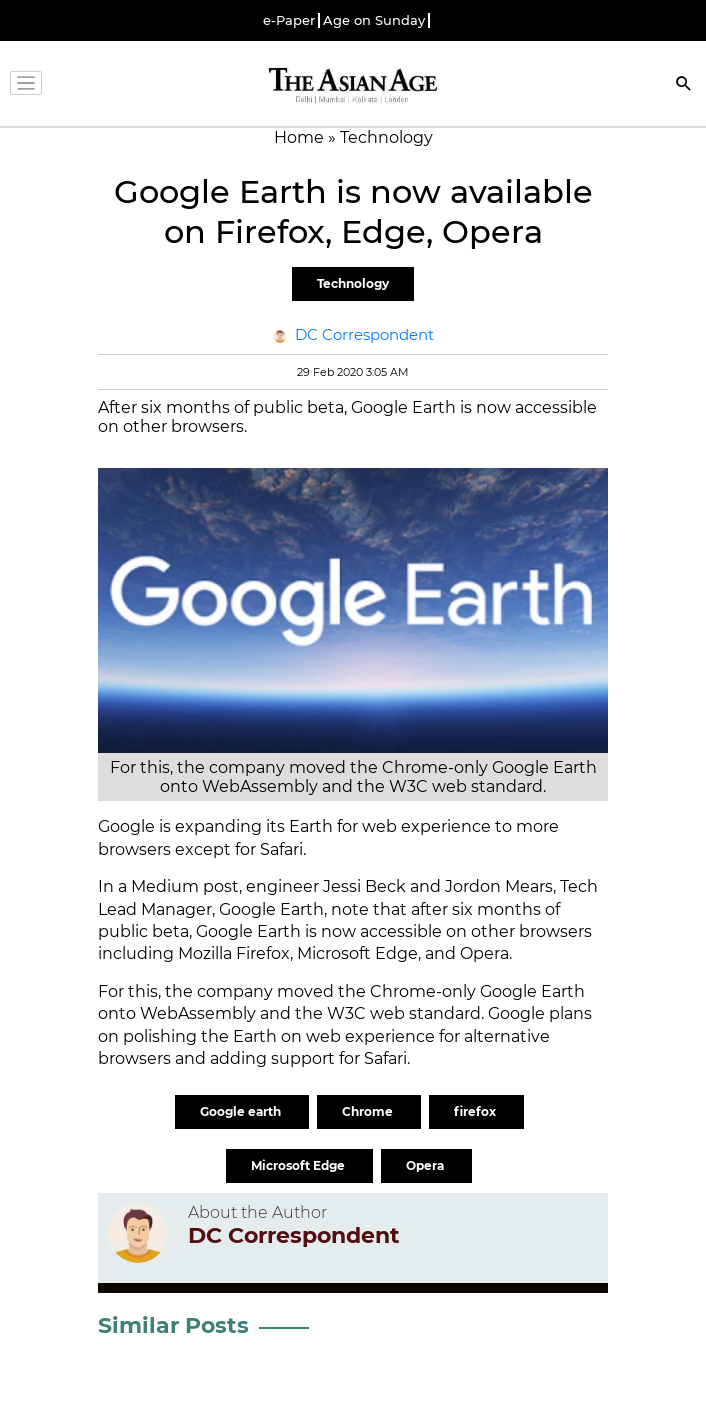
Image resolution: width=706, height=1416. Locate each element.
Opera (426, 1165)
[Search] (684, 85)
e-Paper (289, 20)
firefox (476, 1111)
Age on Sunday (374, 20)
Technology (353, 283)
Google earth (242, 1111)
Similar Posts (173, 1325)
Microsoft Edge (299, 1165)
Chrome (369, 1111)
